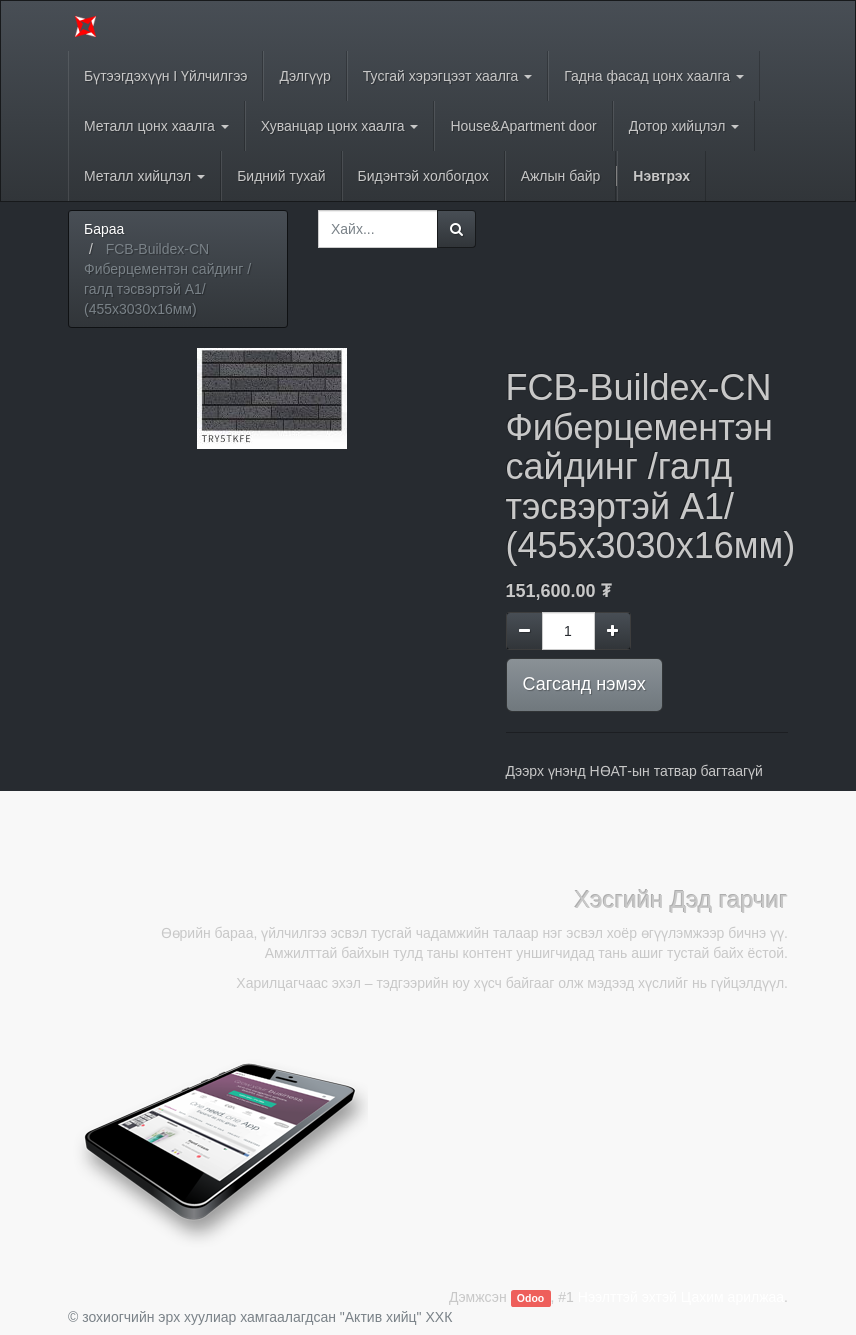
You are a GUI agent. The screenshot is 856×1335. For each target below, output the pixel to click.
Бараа (104, 229)
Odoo (530, 1298)
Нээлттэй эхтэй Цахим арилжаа (681, 1297)
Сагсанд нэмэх (584, 684)
